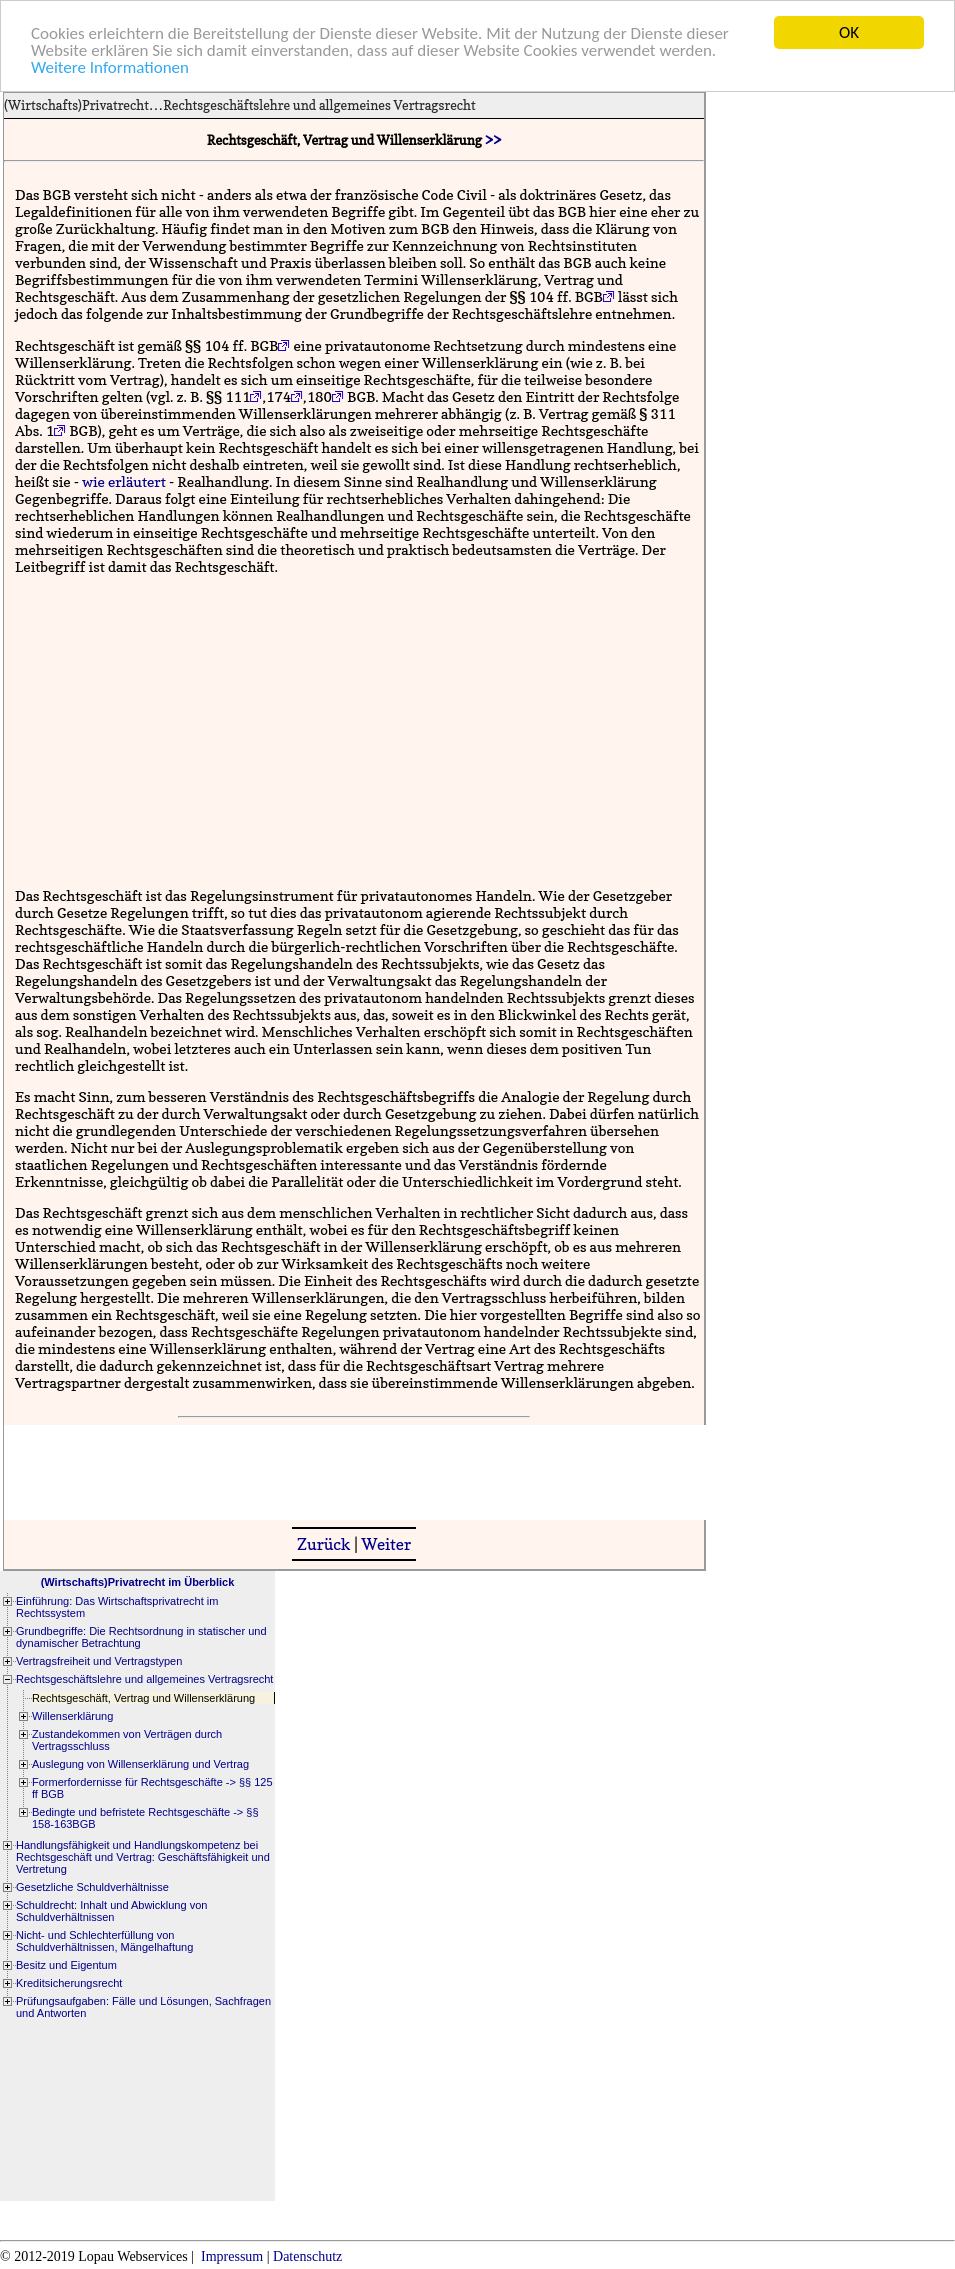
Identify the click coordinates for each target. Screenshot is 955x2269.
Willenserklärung (72, 1716)
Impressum (232, 2256)
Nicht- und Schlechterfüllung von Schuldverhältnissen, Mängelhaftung (104, 1941)
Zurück (324, 1544)
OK (849, 32)
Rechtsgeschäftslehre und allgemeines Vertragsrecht (319, 105)
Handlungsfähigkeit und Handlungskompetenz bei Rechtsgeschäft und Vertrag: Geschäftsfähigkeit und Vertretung (143, 1857)
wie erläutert (124, 480)
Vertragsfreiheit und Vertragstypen (99, 1661)
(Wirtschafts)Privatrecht (76, 105)
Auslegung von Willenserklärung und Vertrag (140, 1764)
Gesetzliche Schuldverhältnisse (92, 1887)
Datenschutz (307, 2256)
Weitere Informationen (110, 66)
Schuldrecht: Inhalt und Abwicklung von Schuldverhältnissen (111, 1911)
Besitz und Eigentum (66, 1965)
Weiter (386, 1544)
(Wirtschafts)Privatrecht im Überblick (138, 1582)
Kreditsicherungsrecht (69, 1983)
